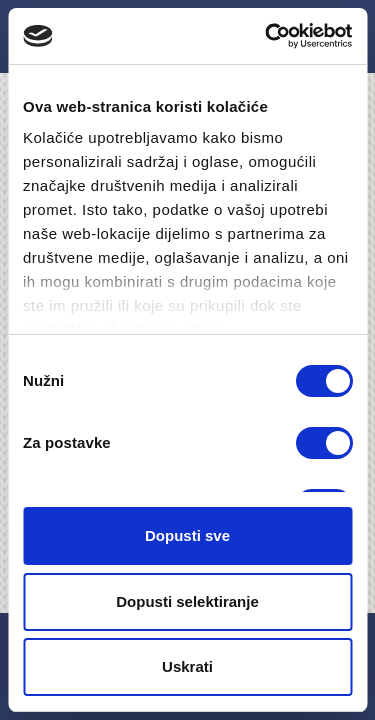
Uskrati (187, 666)
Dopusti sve (187, 535)
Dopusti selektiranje (187, 601)
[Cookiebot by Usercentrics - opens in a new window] (267, 36)
